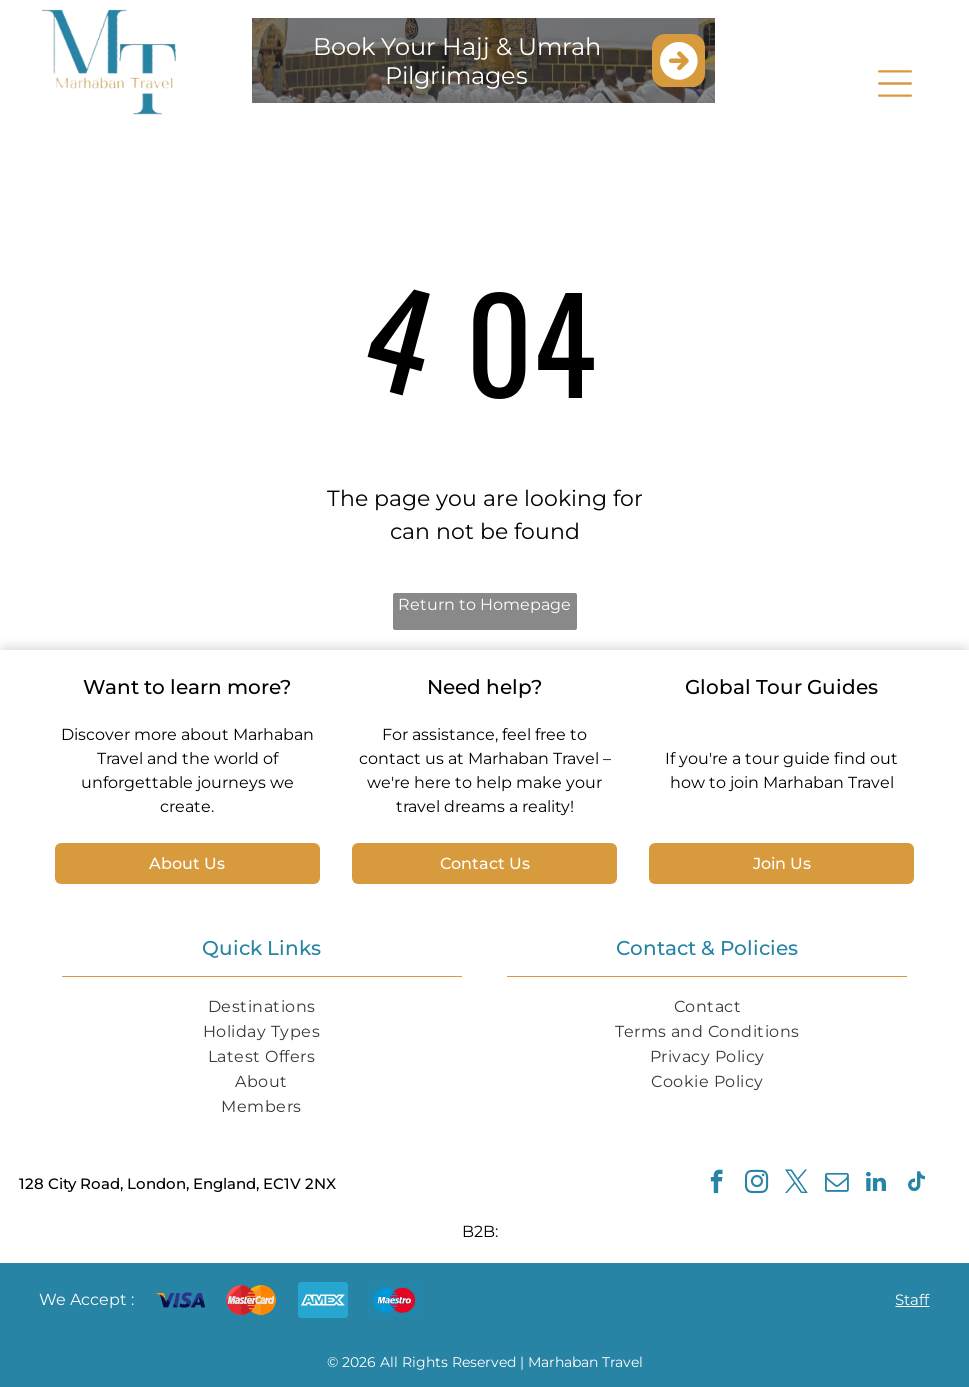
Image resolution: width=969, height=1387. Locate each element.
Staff (912, 1299)
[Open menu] (895, 83)
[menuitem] (262, 1006)
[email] (836, 1184)
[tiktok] (916, 1184)
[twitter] (796, 1184)
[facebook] (716, 1184)
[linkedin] (876, 1184)
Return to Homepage (484, 604)
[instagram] (756, 1184)
